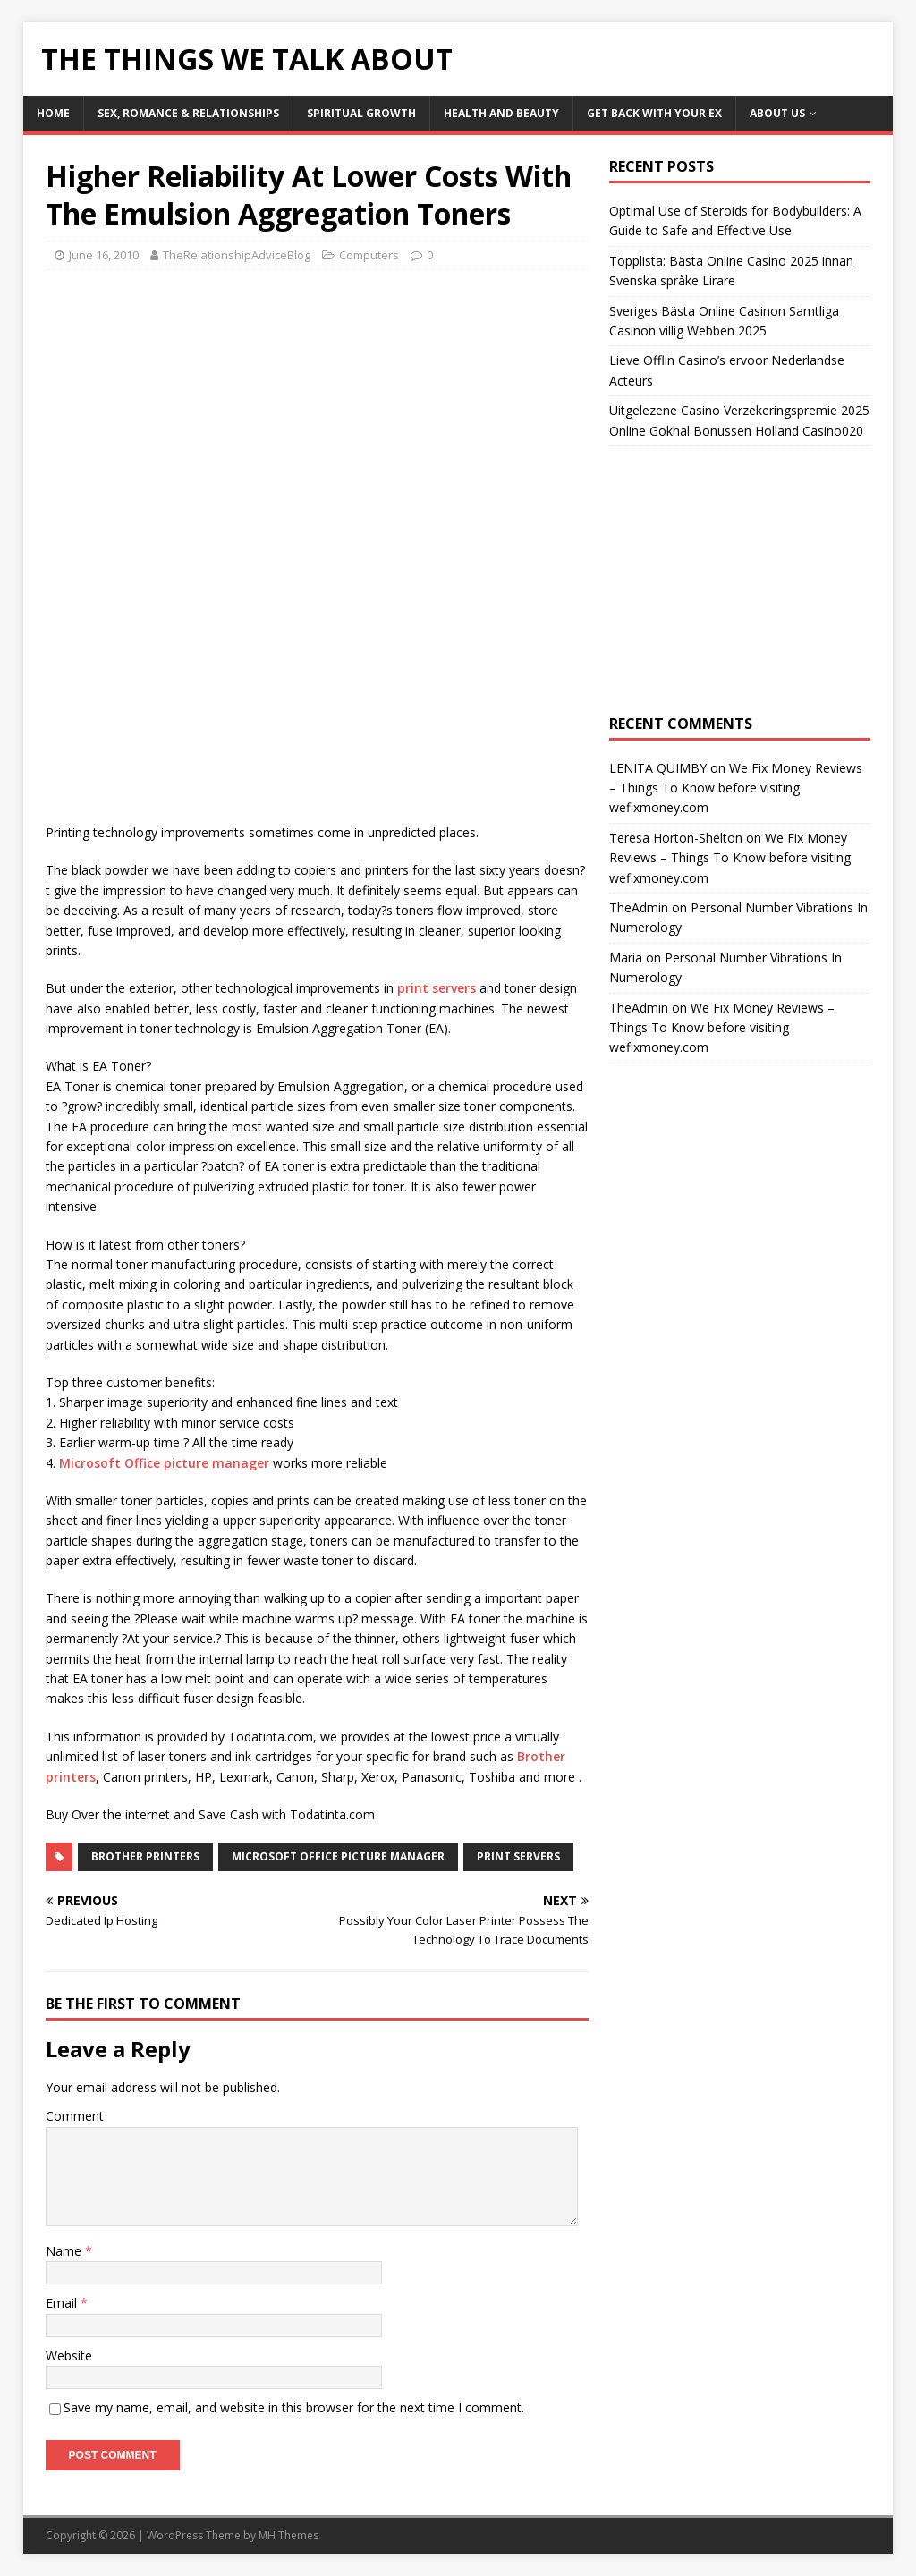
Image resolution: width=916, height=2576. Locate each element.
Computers (369, 255)
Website (69, 2355)
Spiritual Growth (361, 113)
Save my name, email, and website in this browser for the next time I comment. (294, 2407)
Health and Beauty (501, 113)
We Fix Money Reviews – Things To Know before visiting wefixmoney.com (735, 788)
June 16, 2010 (104, 255)
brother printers (145, 1856)
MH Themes (288, 2535)
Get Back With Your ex (654, 113)
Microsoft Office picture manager (164, 1462)
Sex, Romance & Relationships (188, 113)
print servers (436, 987)
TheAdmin (638, 907)
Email (63, 2302)
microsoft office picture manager (338, 1856)
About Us (777, 113)
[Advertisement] (196, 413)
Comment (75, 2115)
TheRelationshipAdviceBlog (236, 255)
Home (53, 113)
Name (65, 2250)
